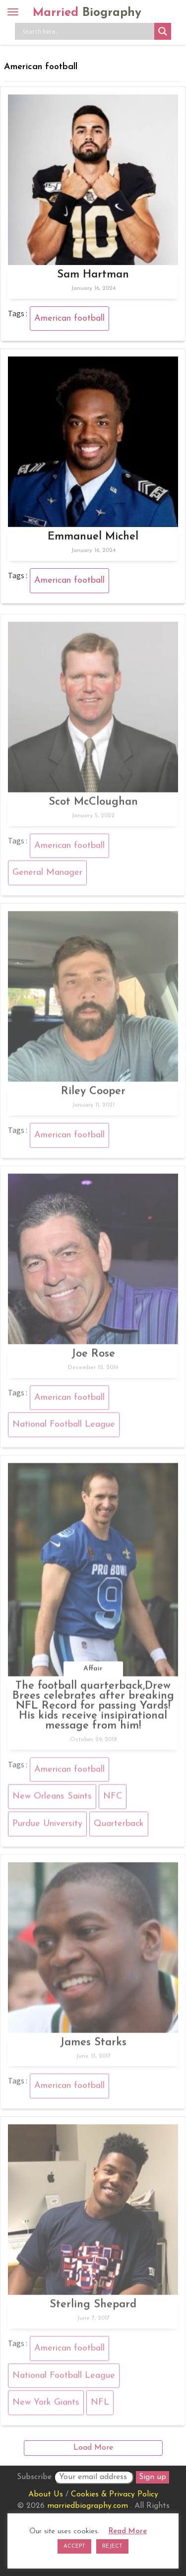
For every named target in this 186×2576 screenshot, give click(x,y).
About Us (45, 2494)
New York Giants (45, 2405)
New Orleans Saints (52, 1799)
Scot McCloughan (93, 804)
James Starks (93, 2045)
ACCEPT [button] (74, 2546)
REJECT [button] (112, 2546)
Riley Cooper (93, 1094)
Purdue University (47, 1826)
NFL (100, 2405)
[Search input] (87, 31)
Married (87, 13)
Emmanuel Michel (93, 536)
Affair (93, 1671)
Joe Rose (93, 1356)
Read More (128, 2531)
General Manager (47, 876)
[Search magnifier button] (162, 31)
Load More (93, 2448)
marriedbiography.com (87, 2506)
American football (69, 318)
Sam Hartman (93, 274)
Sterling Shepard (93, 2307)
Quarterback (119, 1826)
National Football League (63, 1427)
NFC (112, 1799)
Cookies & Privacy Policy (114, 2494)
